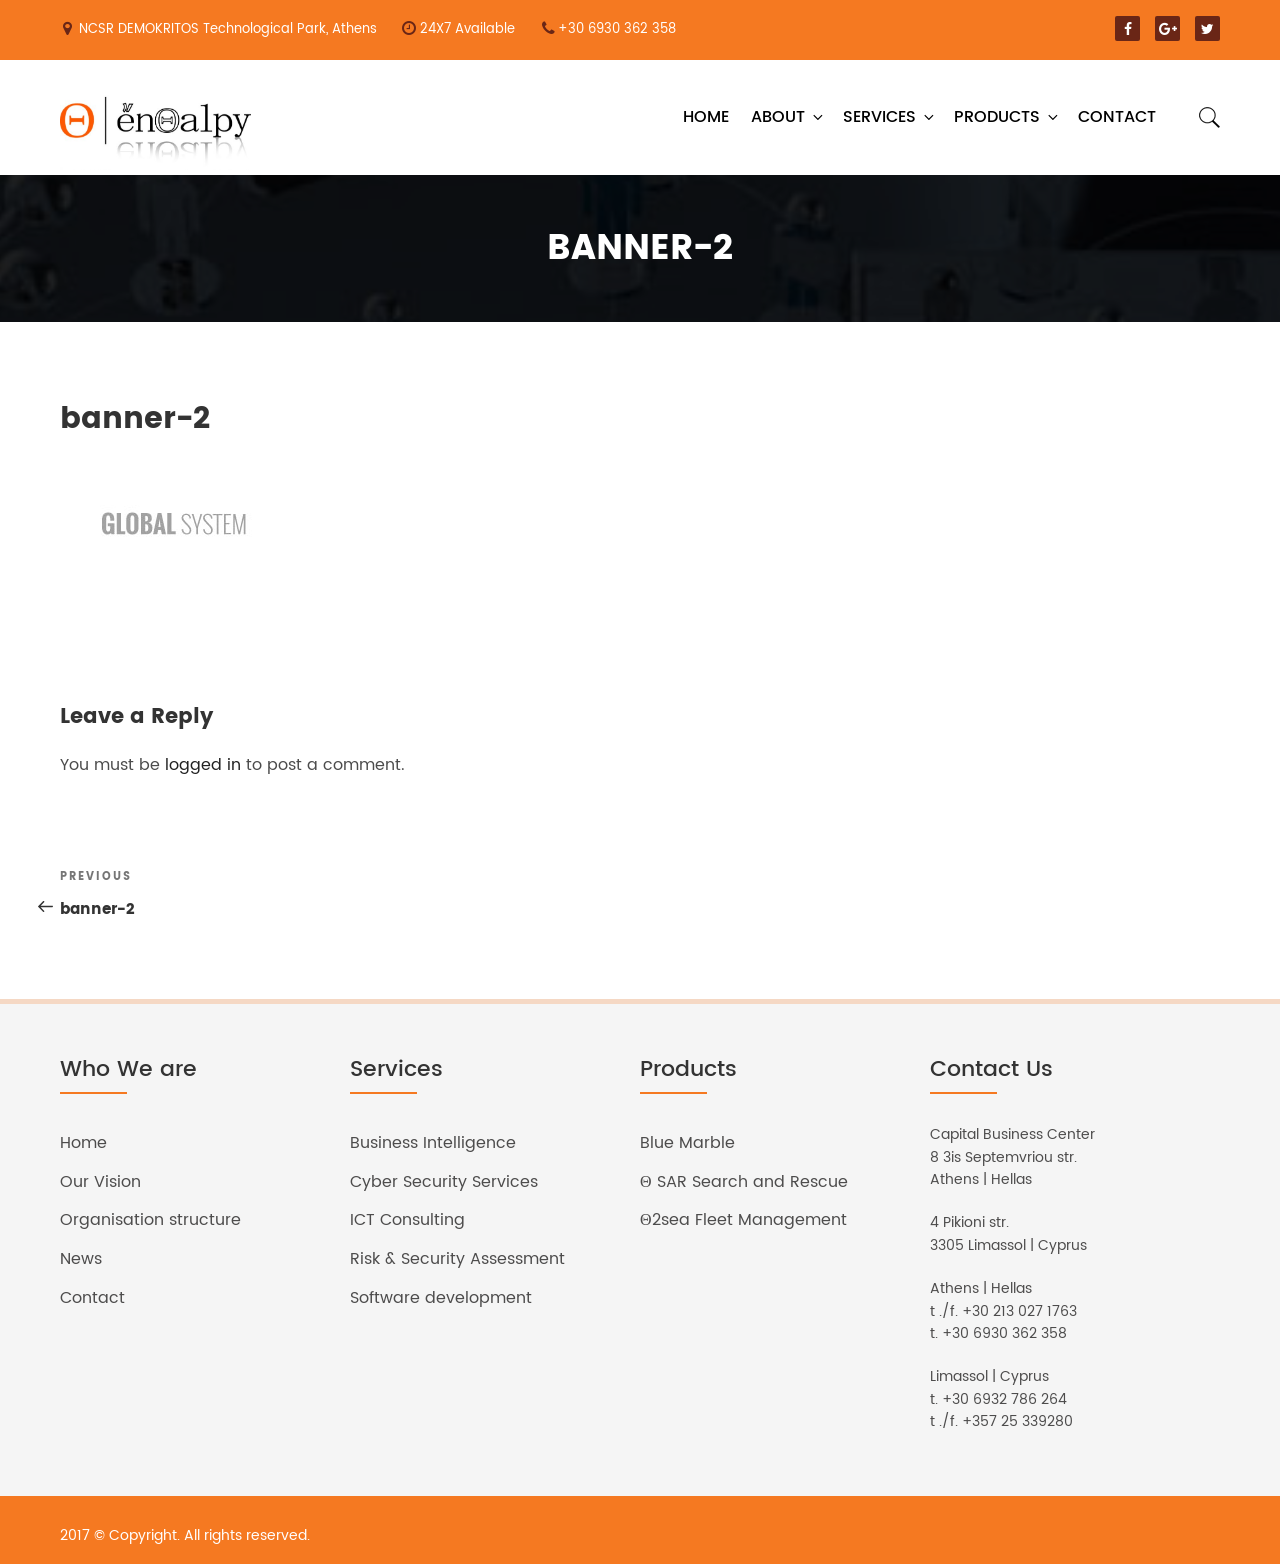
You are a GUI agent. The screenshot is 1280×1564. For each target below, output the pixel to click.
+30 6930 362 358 (617, 29)
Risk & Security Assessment (457, 1259)
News (81, 1259)
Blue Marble (687, 1143)
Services (890, 117)
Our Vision (100, 1182)
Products (1007, 117)
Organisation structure (150, 1220)
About (788, 117)
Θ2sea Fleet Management (743, 1220)
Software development (441, 1298)
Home (706, 117)
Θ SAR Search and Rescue (744, 1182)
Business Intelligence (433, 1143)
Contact (1117, 117)
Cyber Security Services (444, 1182)
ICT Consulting (407, 1220)
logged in (203, 765)
